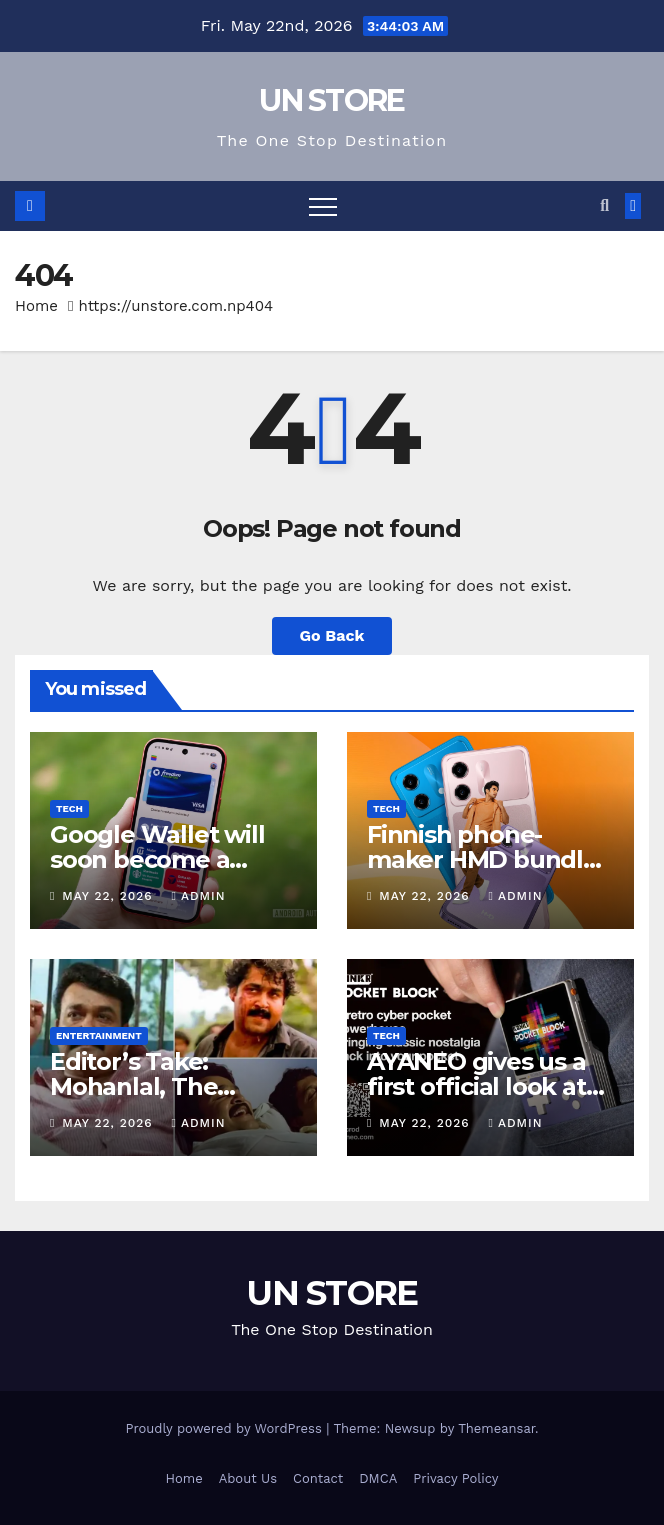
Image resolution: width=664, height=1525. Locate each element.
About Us (248, 1478)
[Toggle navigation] (323, 206)
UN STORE (331, 100)
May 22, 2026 (109, 896)
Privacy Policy (455, 1478)
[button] (604, 205)
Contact (318, 1478)
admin (199, 896)
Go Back (332, 635)
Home (36, 306)
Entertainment (99, 1035)
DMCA (378, 1478)
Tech (69, 808)
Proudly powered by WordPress (225, 1428)
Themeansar (496, 1428)
